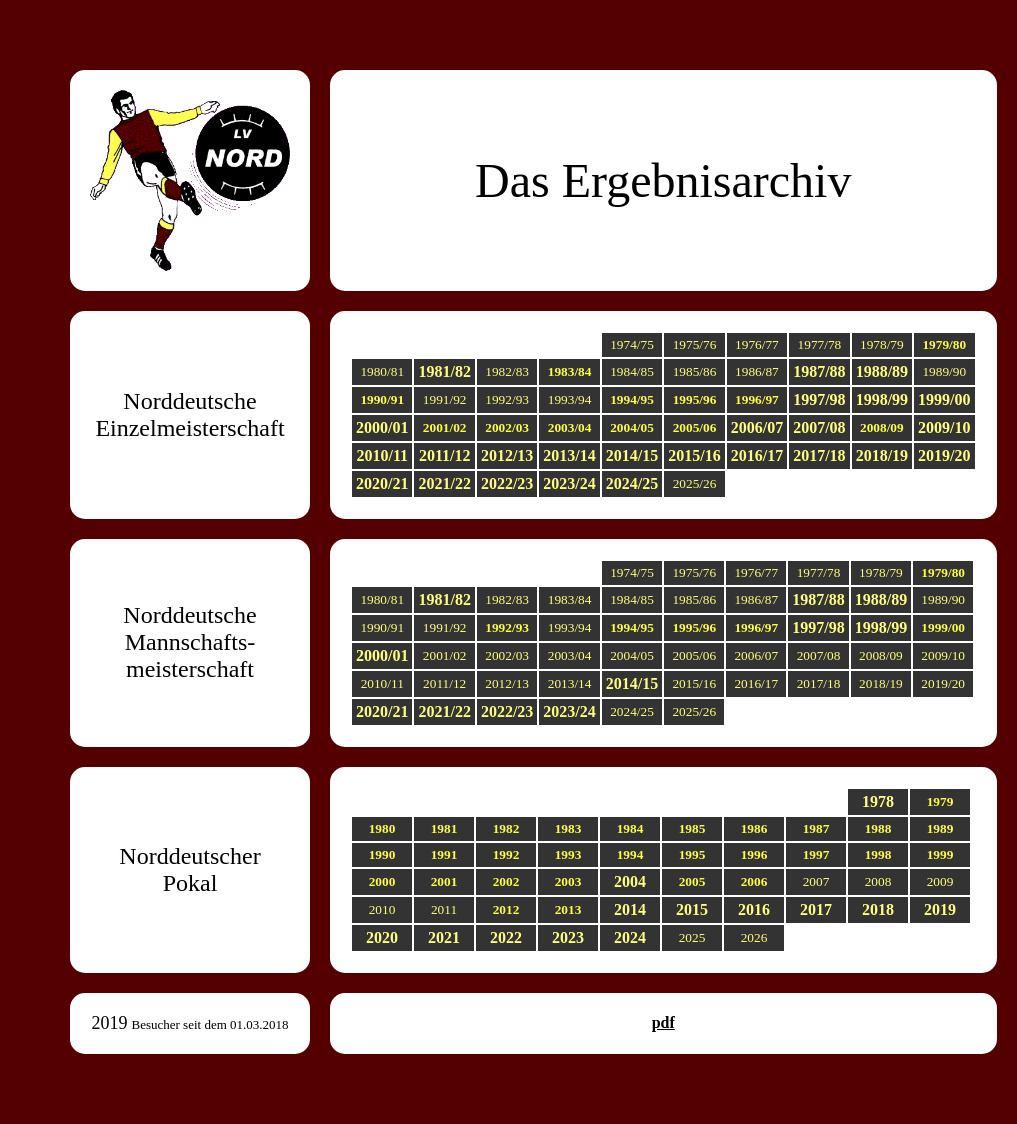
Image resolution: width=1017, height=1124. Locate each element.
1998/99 (882, 399)
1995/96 (695, 399)
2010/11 (382, 455)
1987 (816, 828)
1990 (382, 854)
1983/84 (570, 371)
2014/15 (632, 455)
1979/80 (944, 344)
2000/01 (382, 427)
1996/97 (757, 399)
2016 (754, 909)
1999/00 (944, 399)
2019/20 (944, 455)
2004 (630, 881)
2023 (568, 937)
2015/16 (694, 455)
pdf (663, 1022)
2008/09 (882, 427)
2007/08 (819, 427)
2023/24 (569, 483)
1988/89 (882, 371)
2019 (940, 909)
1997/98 (819, 399)
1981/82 (444, 371)
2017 (816, 909)
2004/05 (632, 427)
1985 (692, 828)
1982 (506, 828)
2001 (444, 881)
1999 (940, 854)
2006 (754, 881)
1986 (754, 828)
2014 (630, 909)
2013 (568, 909)
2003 (568, 881)
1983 (568, 828)
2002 (506, 881)
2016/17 (757, 455)
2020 (382, 937)
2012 (506, 909)
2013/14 (569, 455)
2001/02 (445, 427)
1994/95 (632, 399)
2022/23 (507, 483)
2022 (506, 937)
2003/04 (570, 427)
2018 (878, 909)
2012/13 (507, 455)
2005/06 (695, 427)
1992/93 (507, 627)
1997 (816, 854)
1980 (382, 828)
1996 (754, 854)
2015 (692, 909)
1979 (940, 801)
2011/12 (445, 455)
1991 (444, 854)
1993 (568, 854)
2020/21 (382, 483)
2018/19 (882, 455)
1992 (506, 854)
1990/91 (382, 399)
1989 (940, 828)
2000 (382, 881)
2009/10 (944, 427)
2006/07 (757, 427)
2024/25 (632, 483)
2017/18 (819, 455)
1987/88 (819, 371)
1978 (878, 801)
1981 (444, 828)
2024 (630, 937)
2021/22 (444, 483)
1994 (630, 854)
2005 (692, 881)
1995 (692, 854)
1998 (878, 854)
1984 (630, 828)
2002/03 (507, 427)
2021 (444, 937)
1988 (878, 828)
